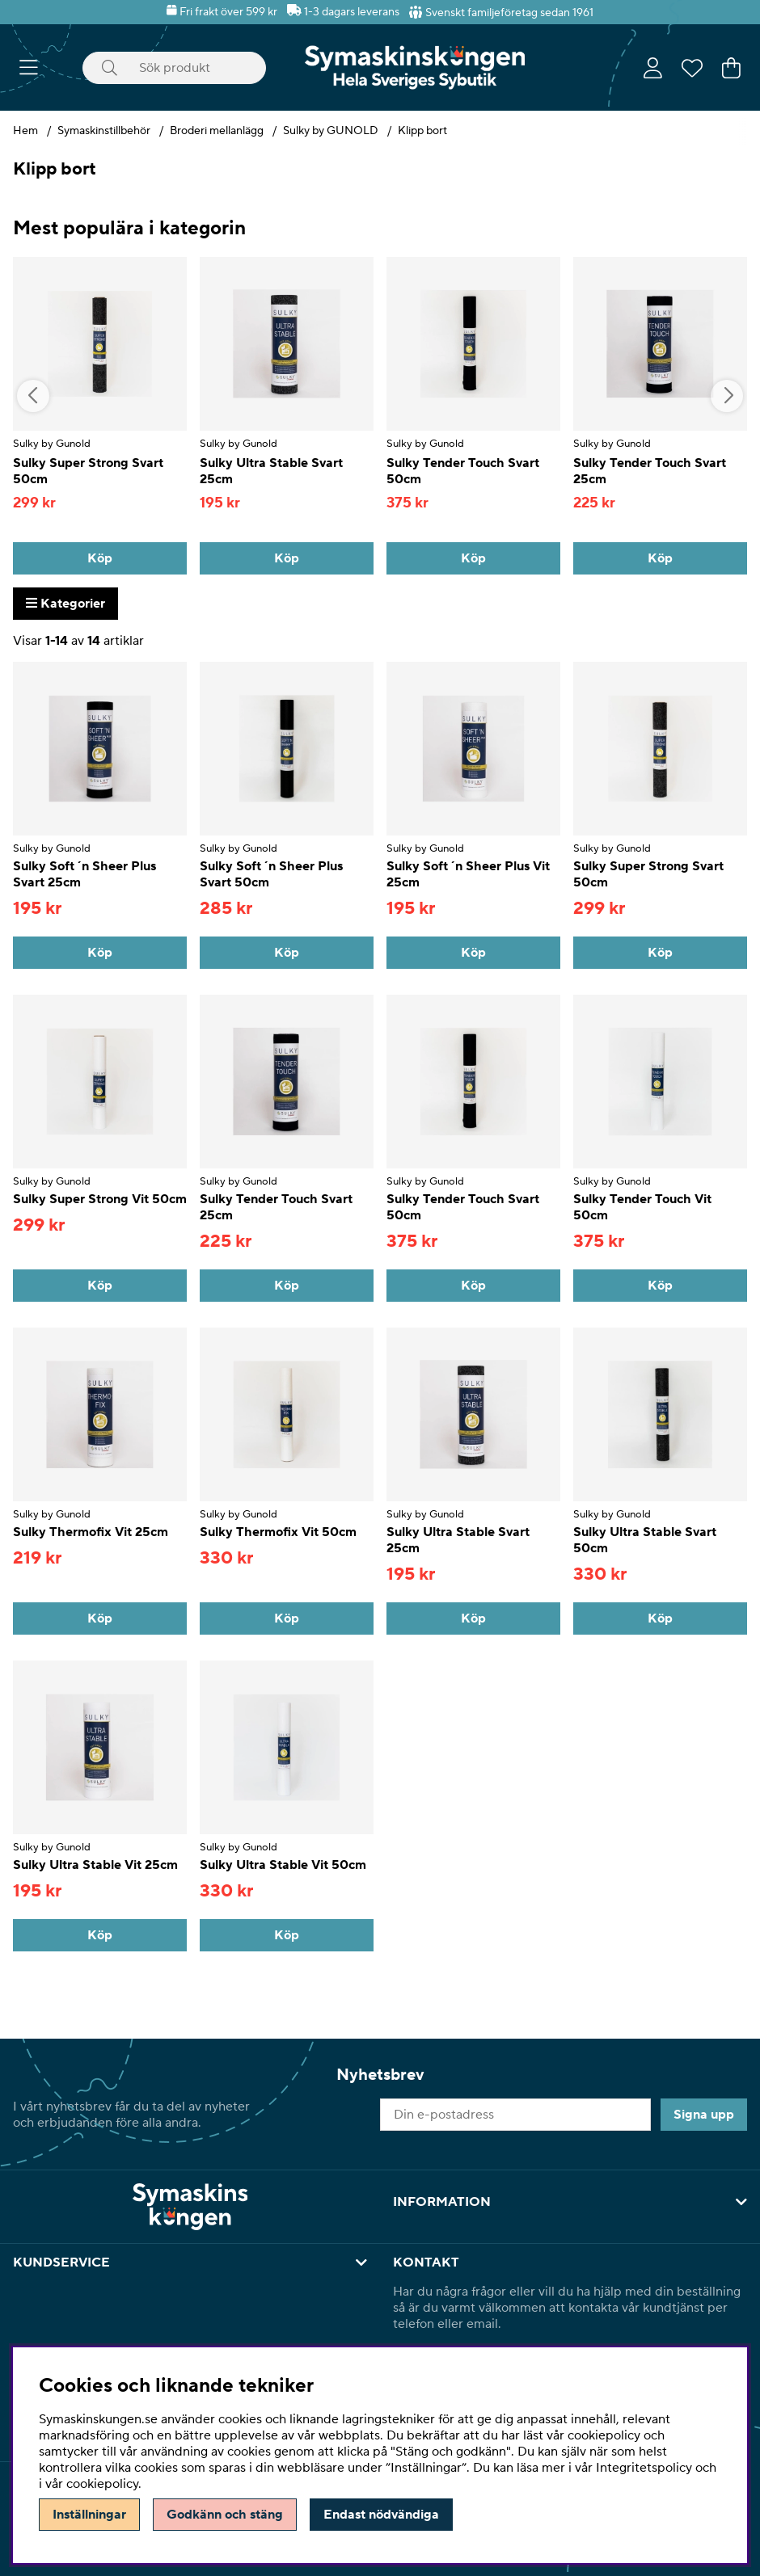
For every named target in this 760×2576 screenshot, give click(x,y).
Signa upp (703, 2115)
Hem (25, 131)
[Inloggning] (653, 68)
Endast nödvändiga (381, 2515)
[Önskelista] (692, 68)
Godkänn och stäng (225, 2515)
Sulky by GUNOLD (330, 131)
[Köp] (100, 558)
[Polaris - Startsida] (415, 67)
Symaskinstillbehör (103, 131)
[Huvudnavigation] (28, 68)
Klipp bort (422, 131)
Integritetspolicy (644, 2468)
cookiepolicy (102, 2484)
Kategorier (65, 604)
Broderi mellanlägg (217, 131)
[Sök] (174, 68)
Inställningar (89, 2515)
